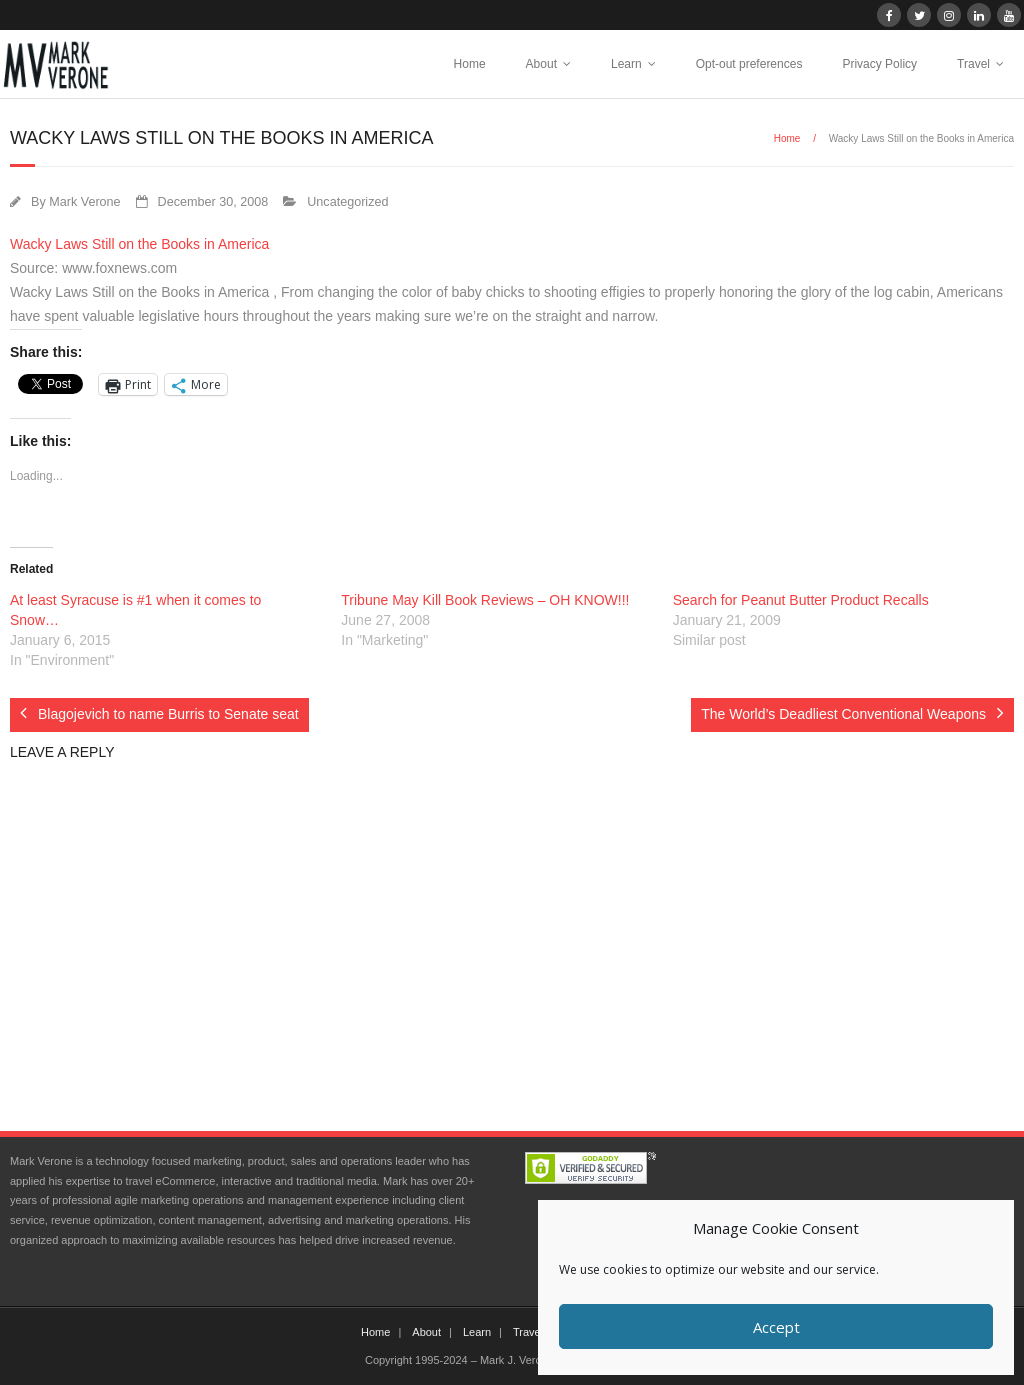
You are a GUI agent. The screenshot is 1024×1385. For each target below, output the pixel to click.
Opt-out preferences (749, 64)
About (541, 64)
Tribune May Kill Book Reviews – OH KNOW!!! (485, 600)
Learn (626, 64)
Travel (973, 64)
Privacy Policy (879, 64)
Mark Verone (84, 202)
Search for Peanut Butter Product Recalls (801, 600)
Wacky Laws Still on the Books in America (139, 244)
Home (470, 64)
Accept (776, 1327)
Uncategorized (347, 202)
